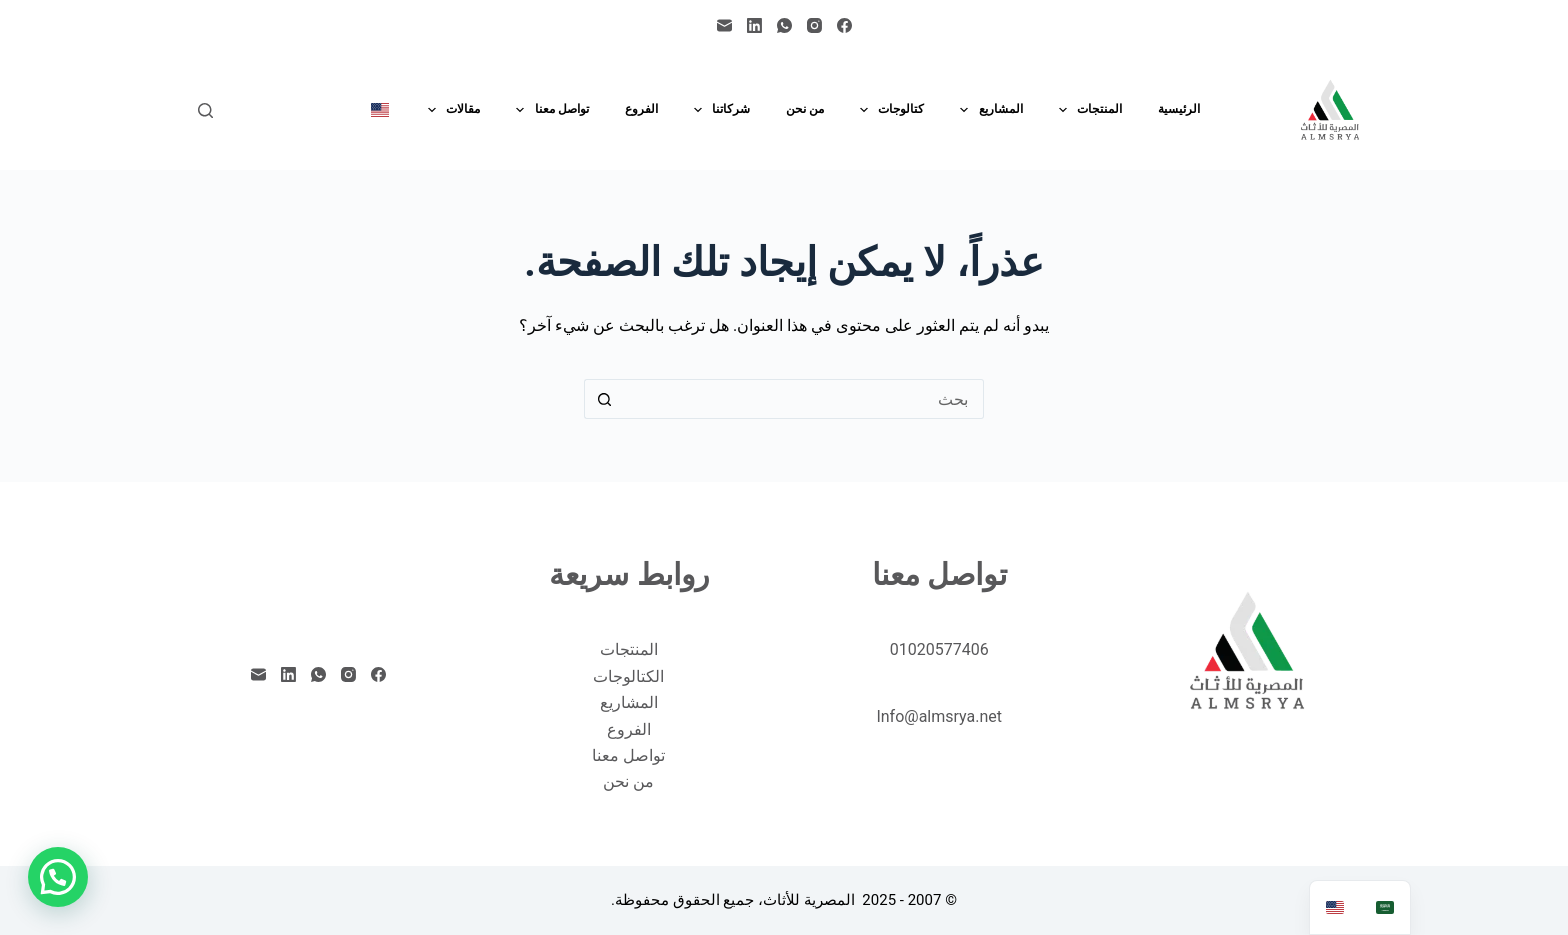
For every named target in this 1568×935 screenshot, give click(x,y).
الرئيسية (1179, 109)
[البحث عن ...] (804, 399)
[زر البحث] (604, 399)
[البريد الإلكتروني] (724, 25)
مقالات (450, 110)
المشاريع (987, 110)
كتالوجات (888, 110)
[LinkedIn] (754, 25)
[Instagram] (814, 25)
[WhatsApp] (784, 25)
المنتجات (1086, 110)
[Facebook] (844, 25)
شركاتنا (718, 110)
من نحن (805, 109)
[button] (58, 877)
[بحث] (205, 110)
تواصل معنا (548, 110)
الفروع (641, 109)
